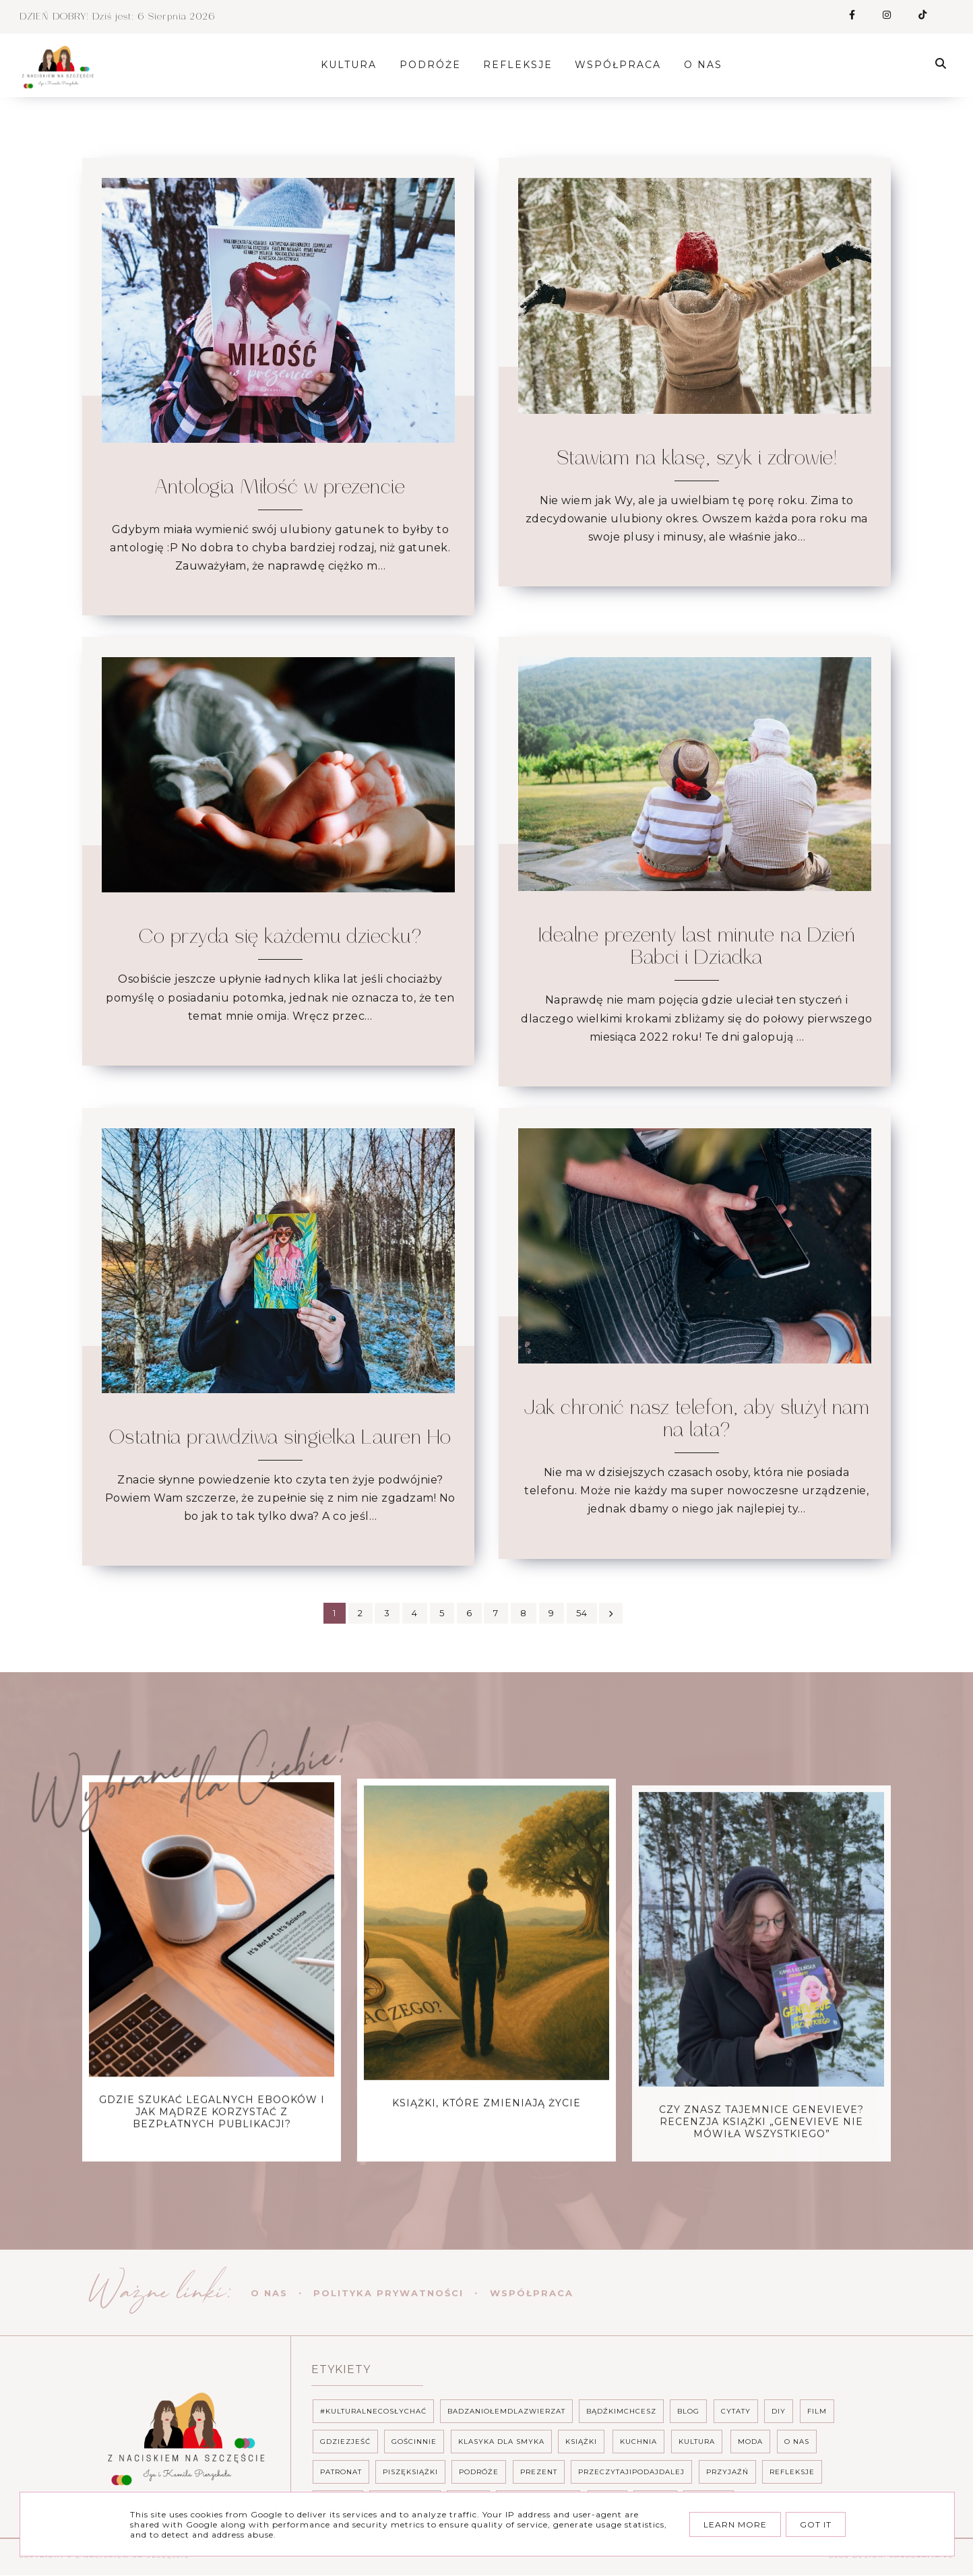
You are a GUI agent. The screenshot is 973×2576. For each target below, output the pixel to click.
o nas (796, 2441)
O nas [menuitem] (708, 65)
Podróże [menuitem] (435, 65)
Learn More (735, 2524)
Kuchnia (638, 2441)
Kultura (697, 2441)
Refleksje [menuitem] (523, 65)
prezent (538, 2471)
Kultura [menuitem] (354, 65)
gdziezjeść (345, 2441)
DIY (779, 2411)
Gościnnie (414, 2441)
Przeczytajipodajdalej (631, 2471)
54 (588, 1612)
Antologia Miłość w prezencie (280, 487)
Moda (750, 2441)
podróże (479, 2471)
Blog (688, 2411)
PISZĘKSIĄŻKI (410, 2471)
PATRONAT (341, 2471)
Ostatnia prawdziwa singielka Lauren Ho (280, 1438)
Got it (815, 2524)
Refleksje (792, 2471)
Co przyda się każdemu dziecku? (280, 937)
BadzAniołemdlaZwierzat (506, 2411)
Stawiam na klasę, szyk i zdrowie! (697, 458)
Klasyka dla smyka (501, 2441)
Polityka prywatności (388, 2293)
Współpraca (531, 2293)
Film (817, 2411)
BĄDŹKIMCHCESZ (621, 2411)
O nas (269, 2293)
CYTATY (736, 2411)
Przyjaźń (727, 2471)
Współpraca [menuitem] (623, 65)
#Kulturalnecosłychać (373, 2411)
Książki (581, 2441)
